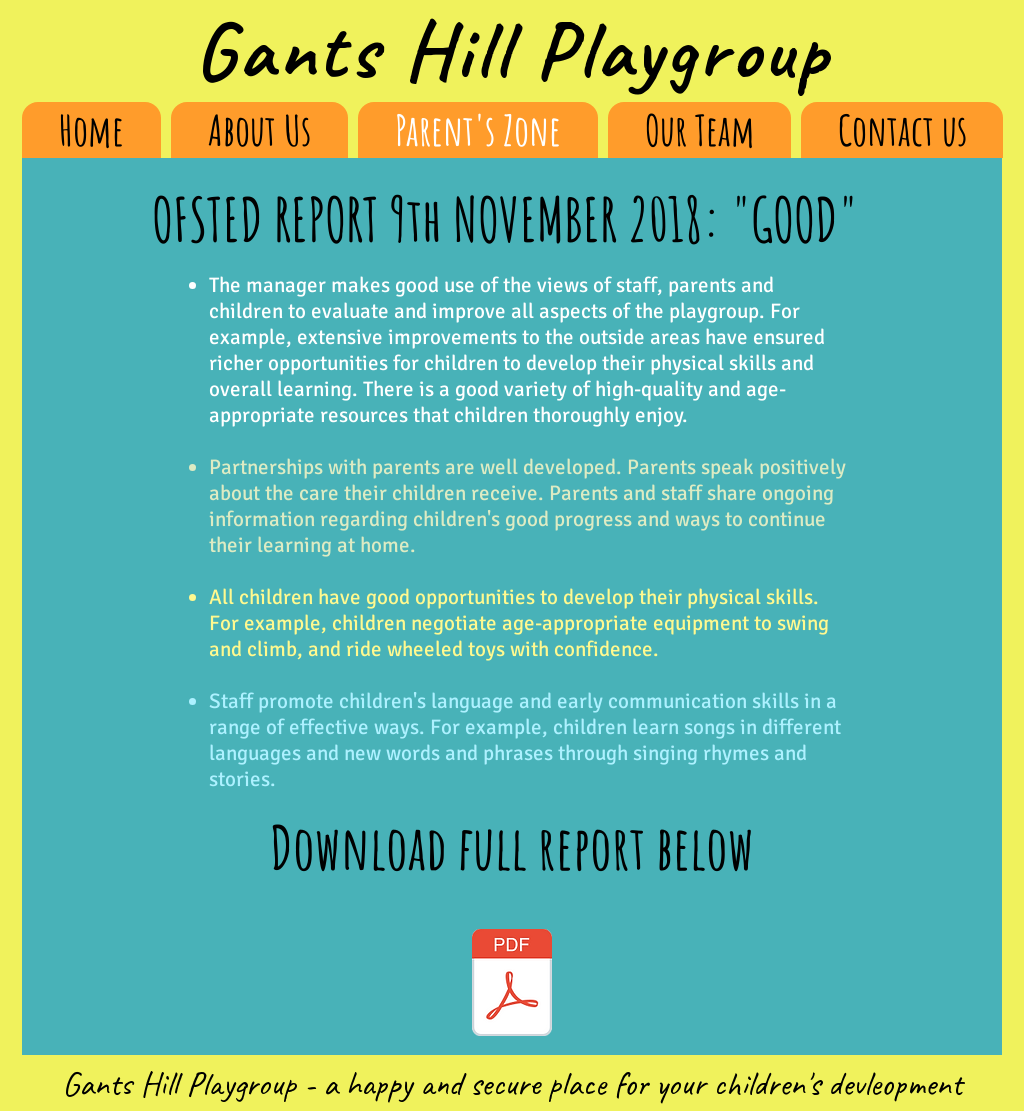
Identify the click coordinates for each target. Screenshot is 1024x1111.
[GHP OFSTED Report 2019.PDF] (512, 985)
